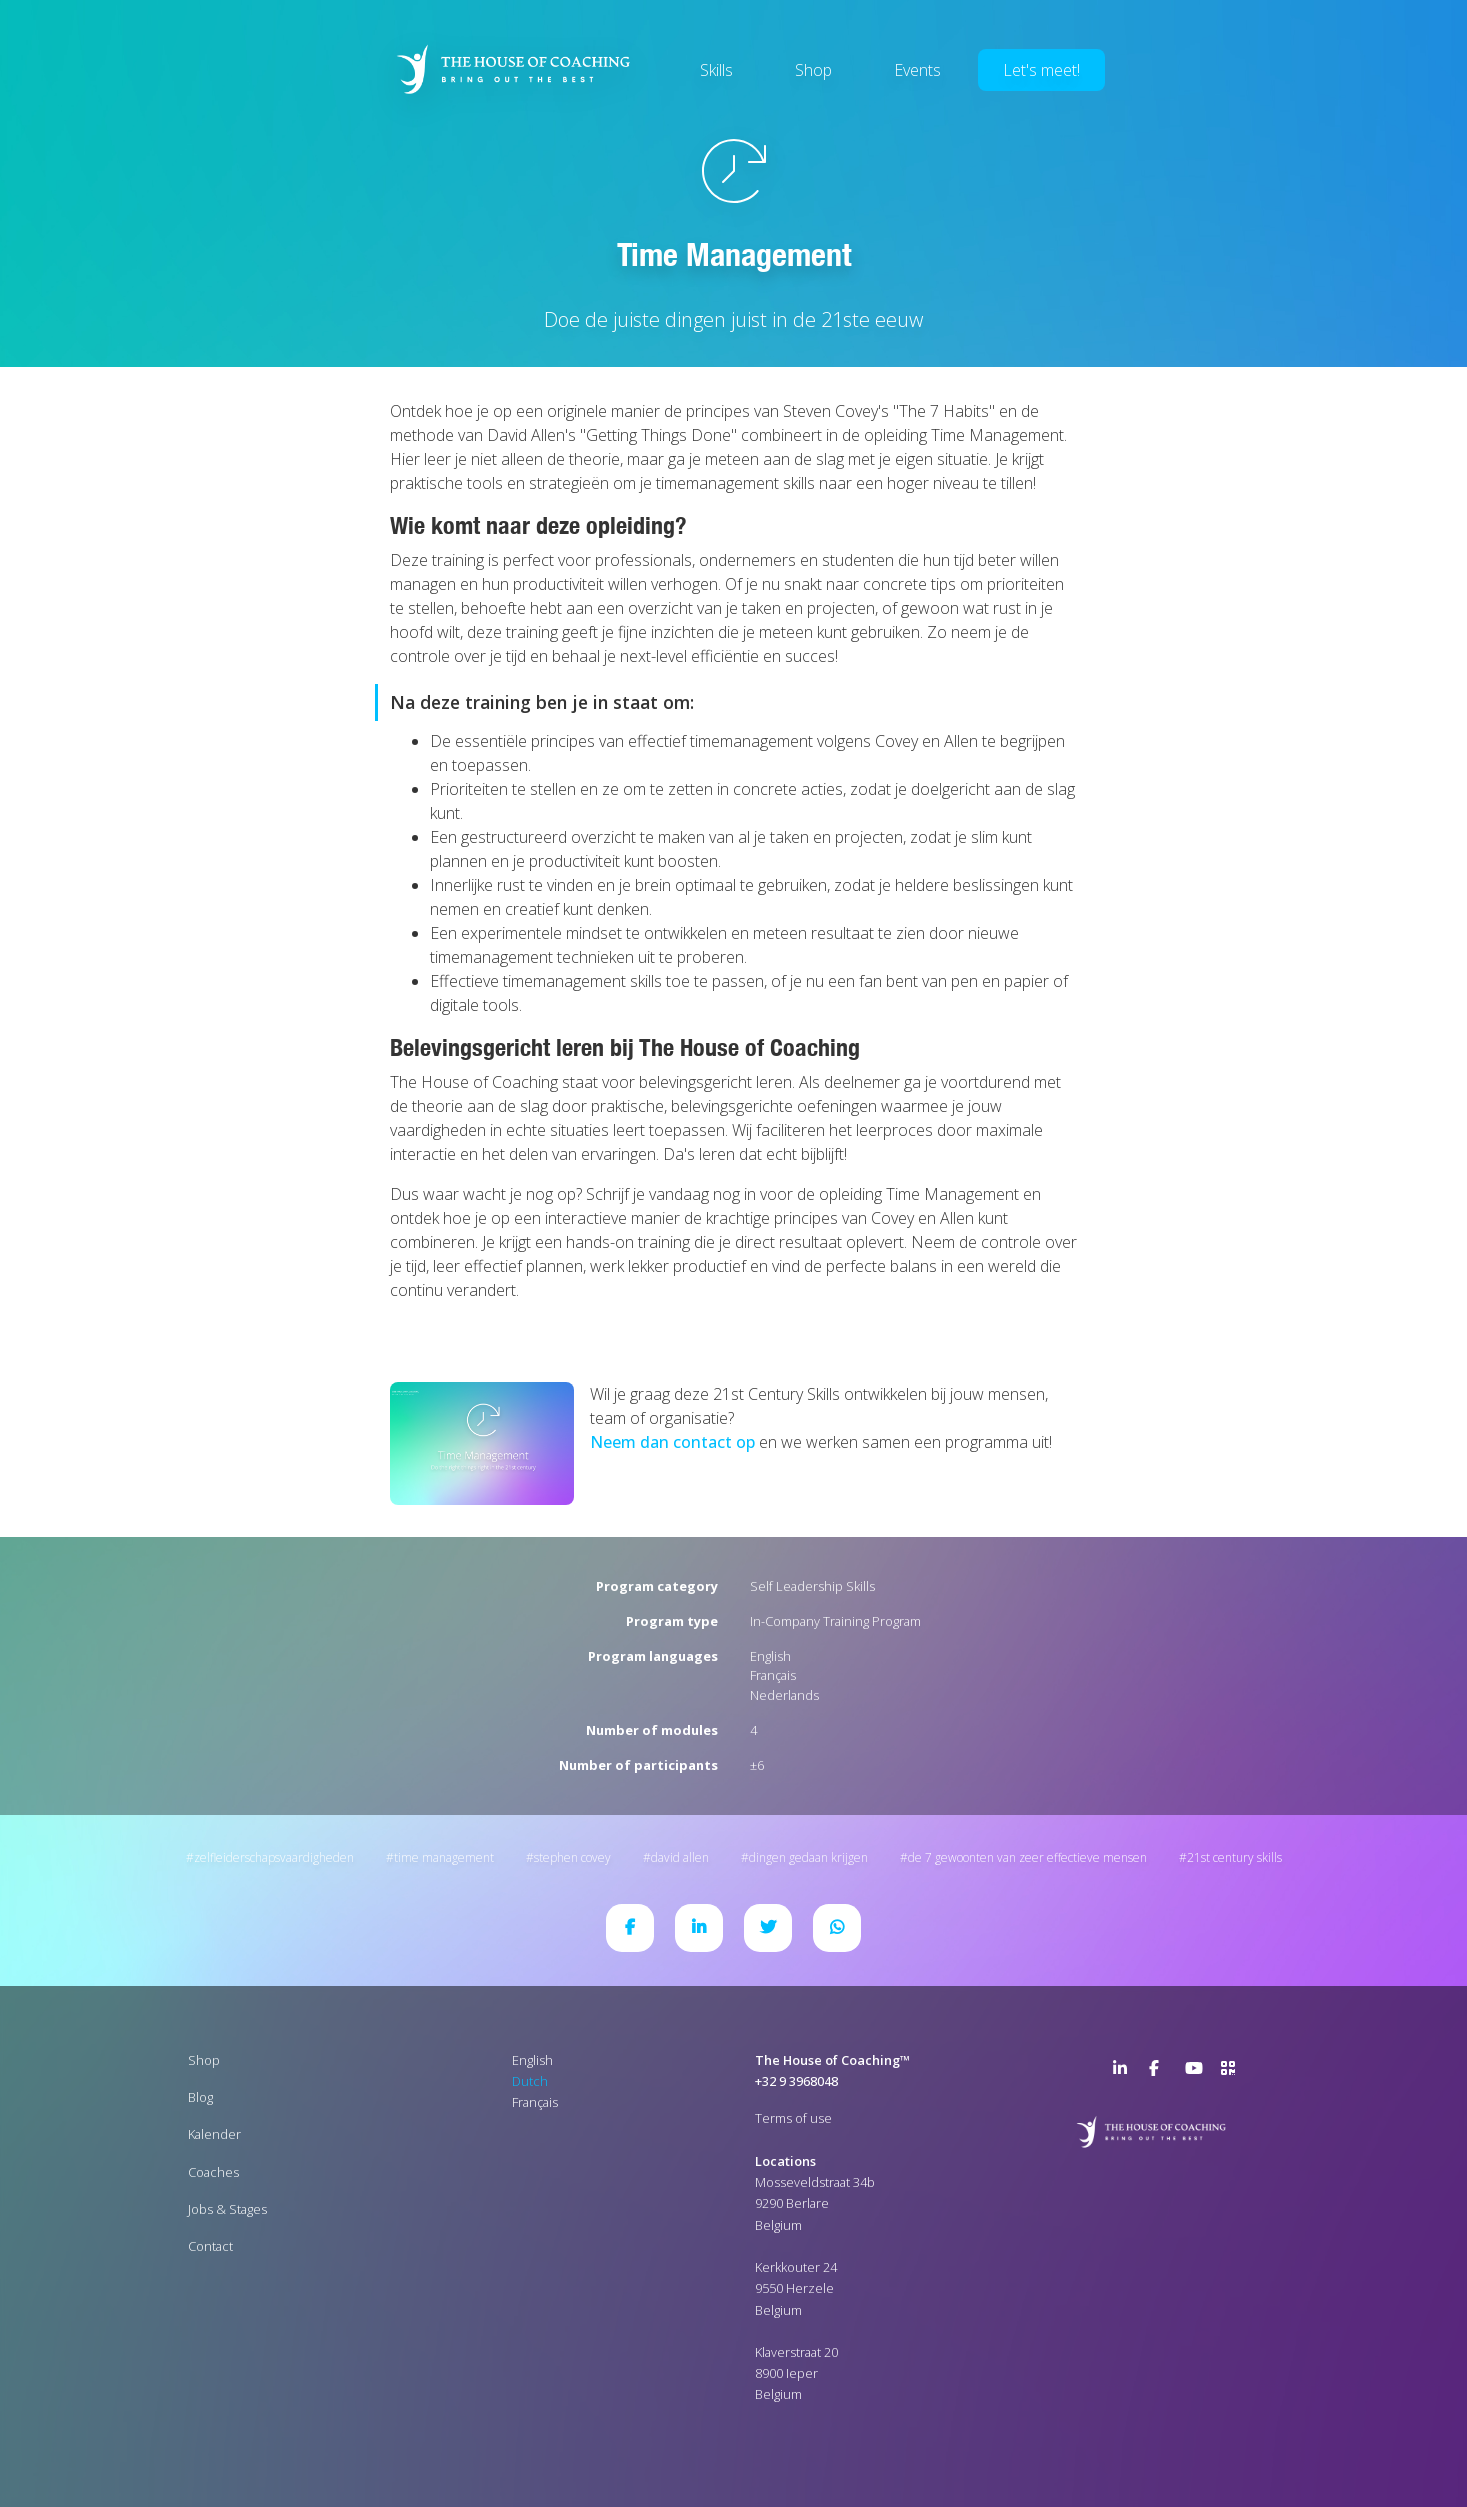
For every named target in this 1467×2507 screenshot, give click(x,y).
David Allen (680, 1857)
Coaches (213, 2172)
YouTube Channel (1197, 2072)
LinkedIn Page (1125, 2072)
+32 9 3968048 (796, 2081)
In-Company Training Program (835, 1621)
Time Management (444, 1857)
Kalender (214, 2134)
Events (917, 70)
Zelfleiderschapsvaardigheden (274, 1857)
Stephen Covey (572, 1857)
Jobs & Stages (227, 2209)
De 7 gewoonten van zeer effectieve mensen (1027, 1857)
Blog (200, 2097)
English (770, 1656)
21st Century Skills (1234, 1857)
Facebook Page (1161, 2072)
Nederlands (784, 1695)
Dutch (530, 2081)
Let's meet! (1041, 70)
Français (773, 1675)
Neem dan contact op (672, 1442)
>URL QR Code (1233, 2072)
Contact (210, 2246)
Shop (813, 70)
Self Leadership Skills (812, 1586)
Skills (716, 70)
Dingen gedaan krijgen (808, 1857)
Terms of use (793, 2118)
